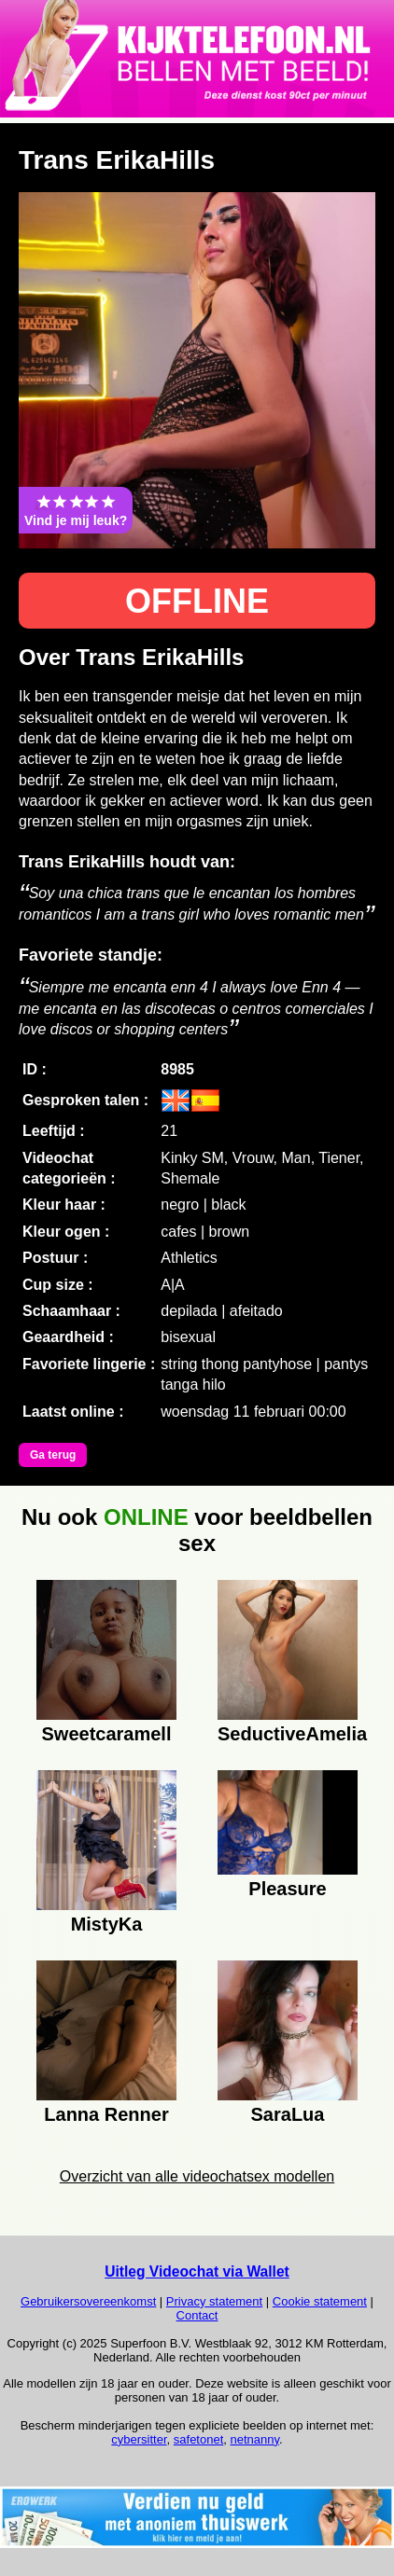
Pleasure (287, 1888)
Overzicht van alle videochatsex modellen (197, 2176)
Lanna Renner (106, 2114)
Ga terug (53, 1454)
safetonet (199, 2439)
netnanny (255, 2439)
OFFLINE (197, 601)
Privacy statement (214, 2301)
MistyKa (107, 1924)
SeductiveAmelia (288, 1734)
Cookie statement (320, 2301)
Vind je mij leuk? (75, 510)
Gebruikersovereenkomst (88, 2301)
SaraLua (288, 2114)
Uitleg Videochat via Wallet (197, 2271)
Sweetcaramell (107, 1734)
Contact (197, 2315)
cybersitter (138, 2439)
